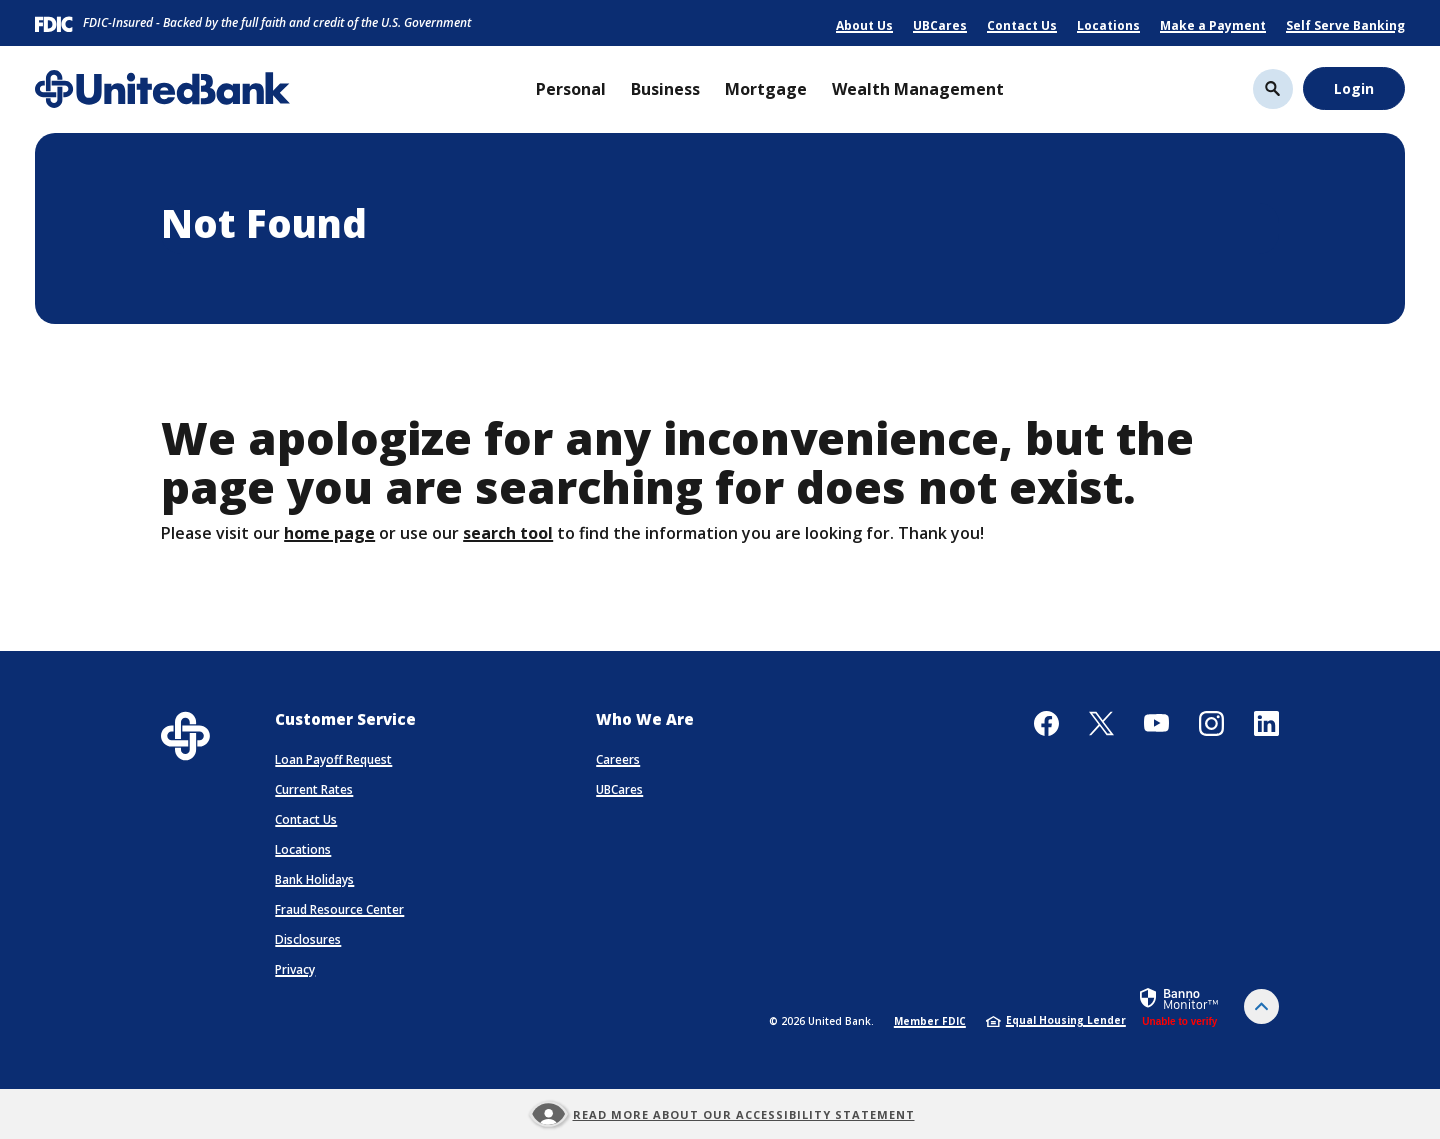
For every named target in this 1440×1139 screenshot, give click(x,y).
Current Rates (314, 789)
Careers (618, 759)
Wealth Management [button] (918, 89)
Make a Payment (1213, 25)
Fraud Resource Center (339, 909)
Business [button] (665, 89)
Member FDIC (930, 1021)
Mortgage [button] (766, 89)
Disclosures (308, 939)
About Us (864, 25)
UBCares (940, 25)
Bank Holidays (314, 879)
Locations (1108, 25)
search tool (508, 533)
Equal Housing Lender (1056, 1020)
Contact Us (1022, 25)
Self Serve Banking (1345, 25)
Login (1354, 88)
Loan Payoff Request (333, 759)
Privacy (295, 969)
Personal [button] (571, 89)
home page (329, 533)
